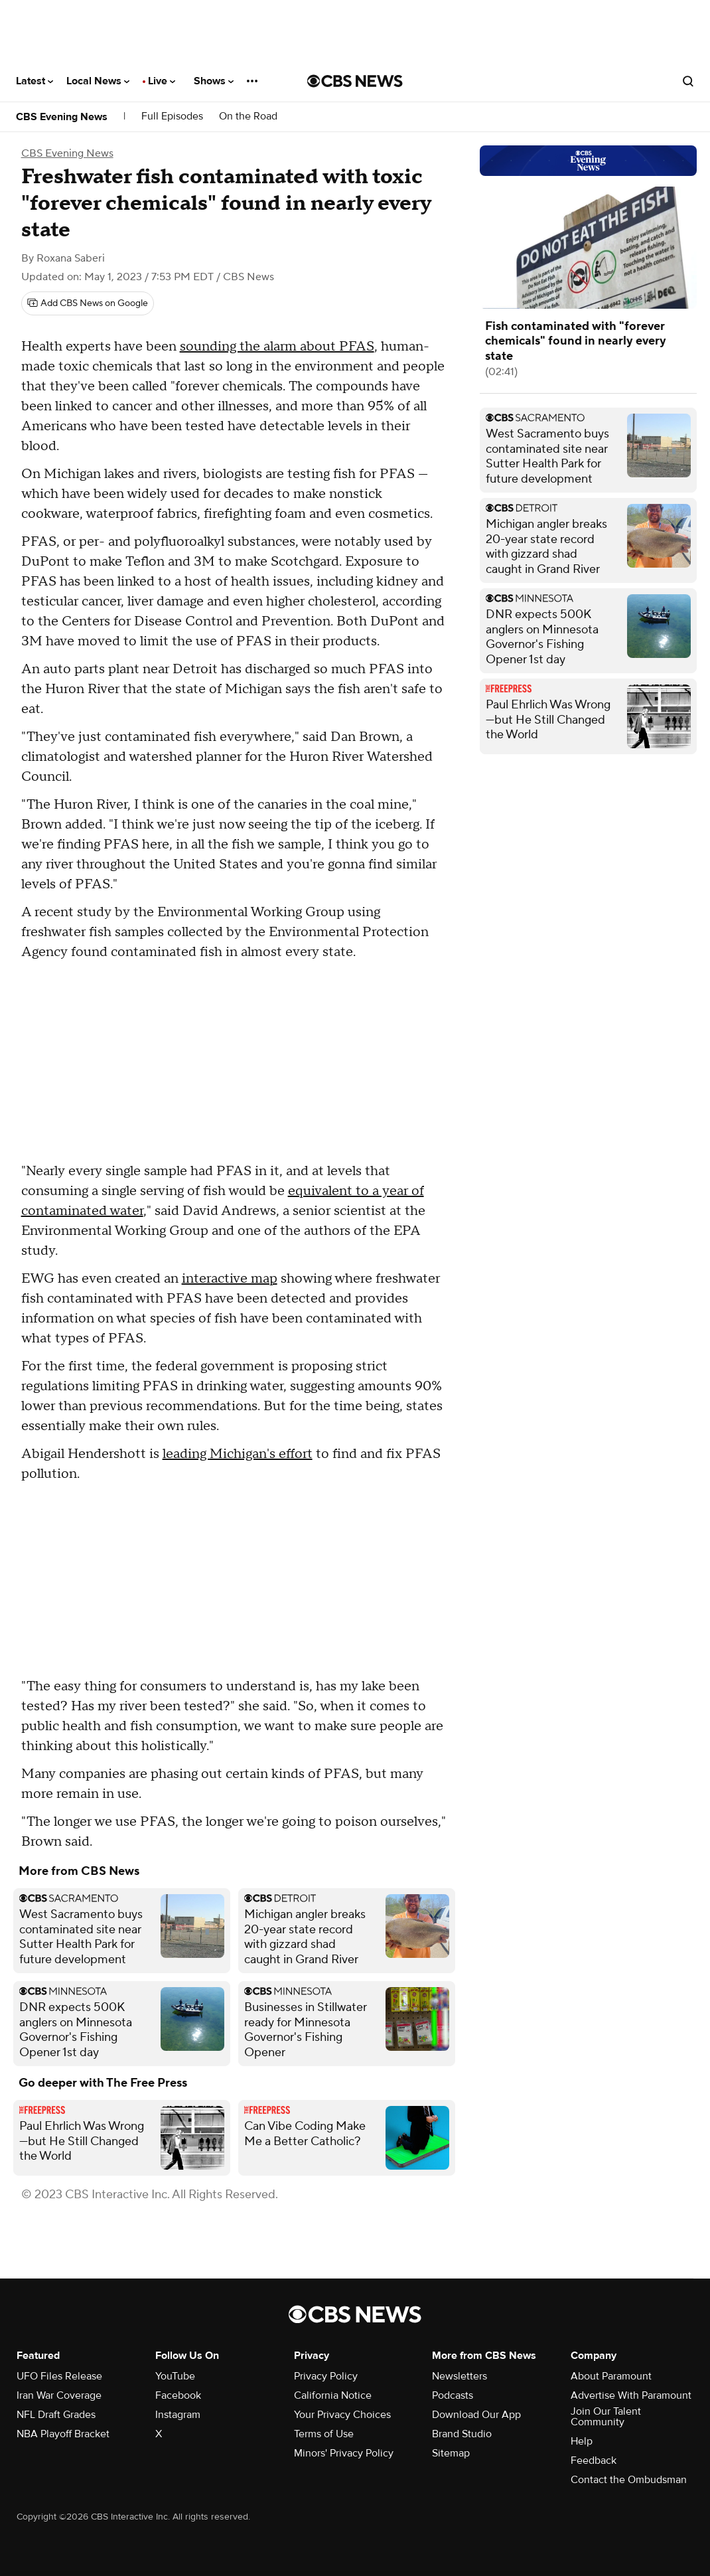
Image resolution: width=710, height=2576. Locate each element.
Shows (214, 81)
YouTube (175, 2376)
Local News (97, 81)
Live (161, 81)
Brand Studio (462, 2434)
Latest (34, 81)
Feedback (593, 2460)
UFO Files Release (59, 2376)
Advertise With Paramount (631, 2395)
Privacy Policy (326, 2376)
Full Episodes (172, 116)
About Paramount (611, 2376)
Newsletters (459, 2376)
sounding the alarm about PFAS (277, 346)
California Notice (333, 2395)
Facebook (178, 2395)
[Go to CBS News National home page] (355, 81)
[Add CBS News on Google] (87, 303)
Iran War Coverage (59, 2395)
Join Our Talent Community (606, 2416)
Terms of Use (324, 2434)
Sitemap (451, 2453)
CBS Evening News (61, 116)
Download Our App (476, 2414)
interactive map (229, 1278)
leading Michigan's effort (238, 1454)
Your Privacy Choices (342, 2414)
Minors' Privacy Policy (343, 2453)
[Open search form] (688, 81)
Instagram (177, 2414)
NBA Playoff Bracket (63, 2434)
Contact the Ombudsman (629, 2479)
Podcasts (452, 2395)
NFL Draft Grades (56, 2414)
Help (582, 2441)
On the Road (248, 116)
